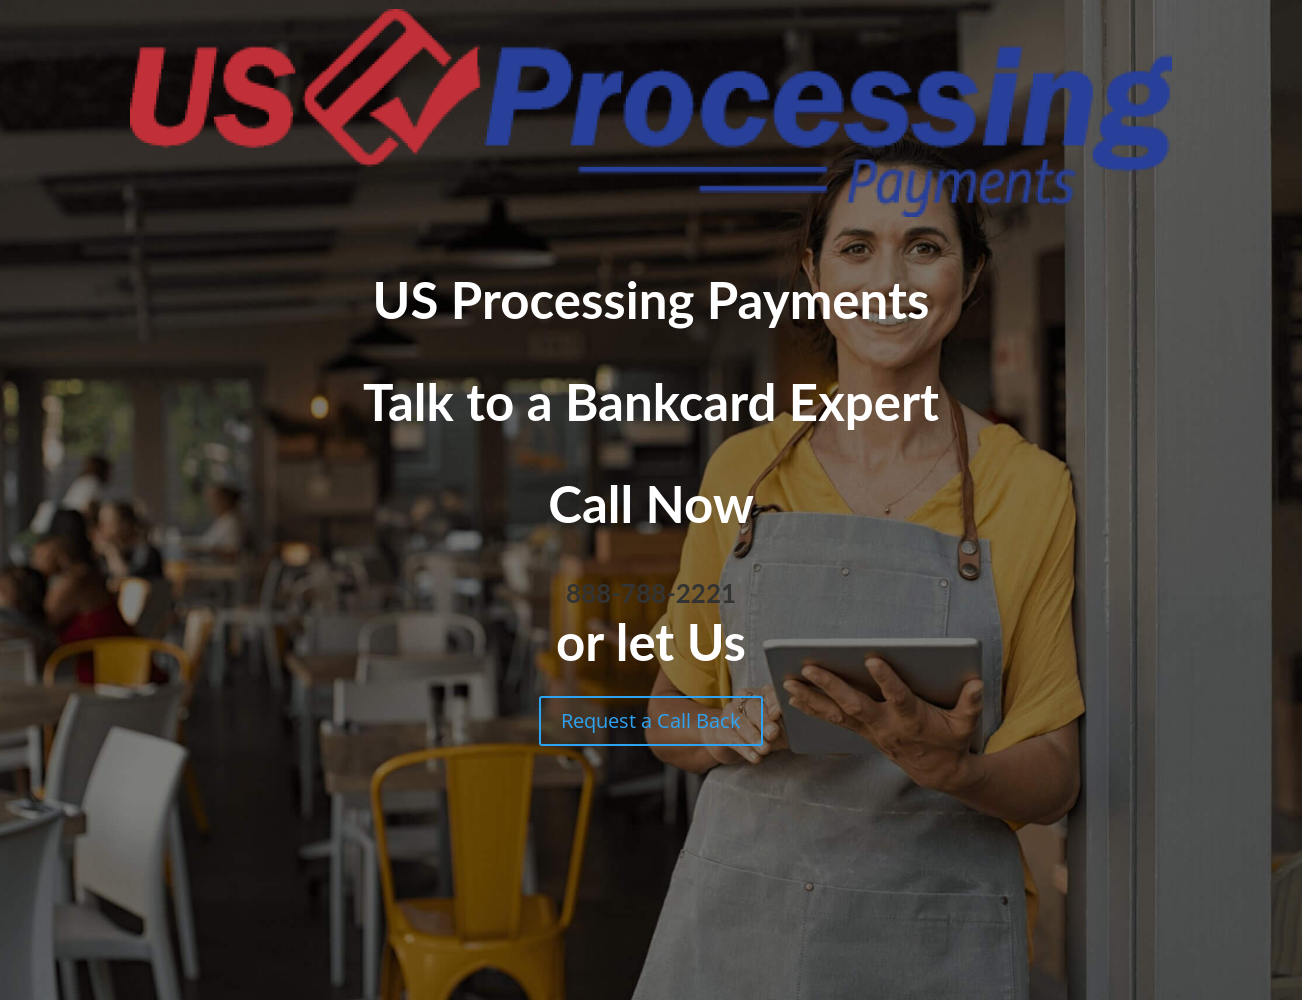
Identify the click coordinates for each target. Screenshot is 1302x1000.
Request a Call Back (651, 720)
